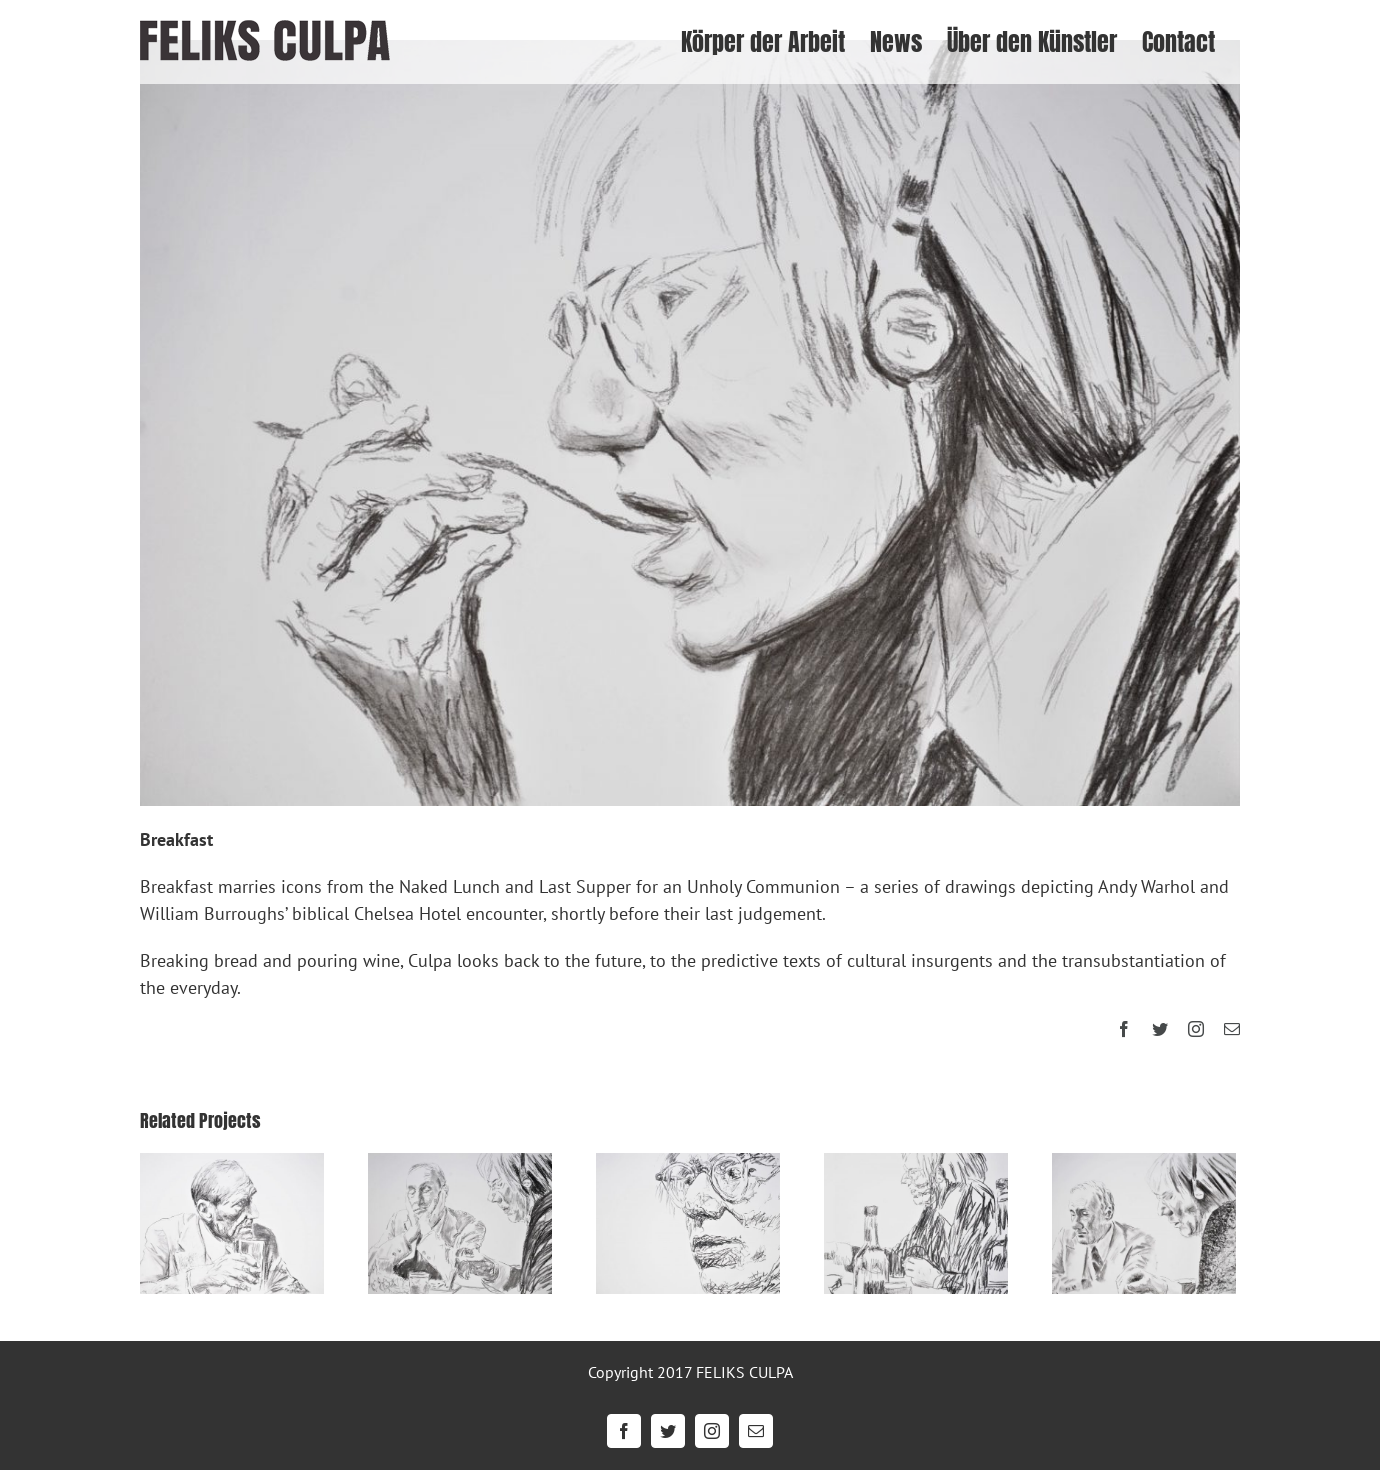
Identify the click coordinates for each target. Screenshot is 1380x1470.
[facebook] (1124, 1029)
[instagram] (1196, 1029)
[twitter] (1160, 1029)
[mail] (1232, 1029)
